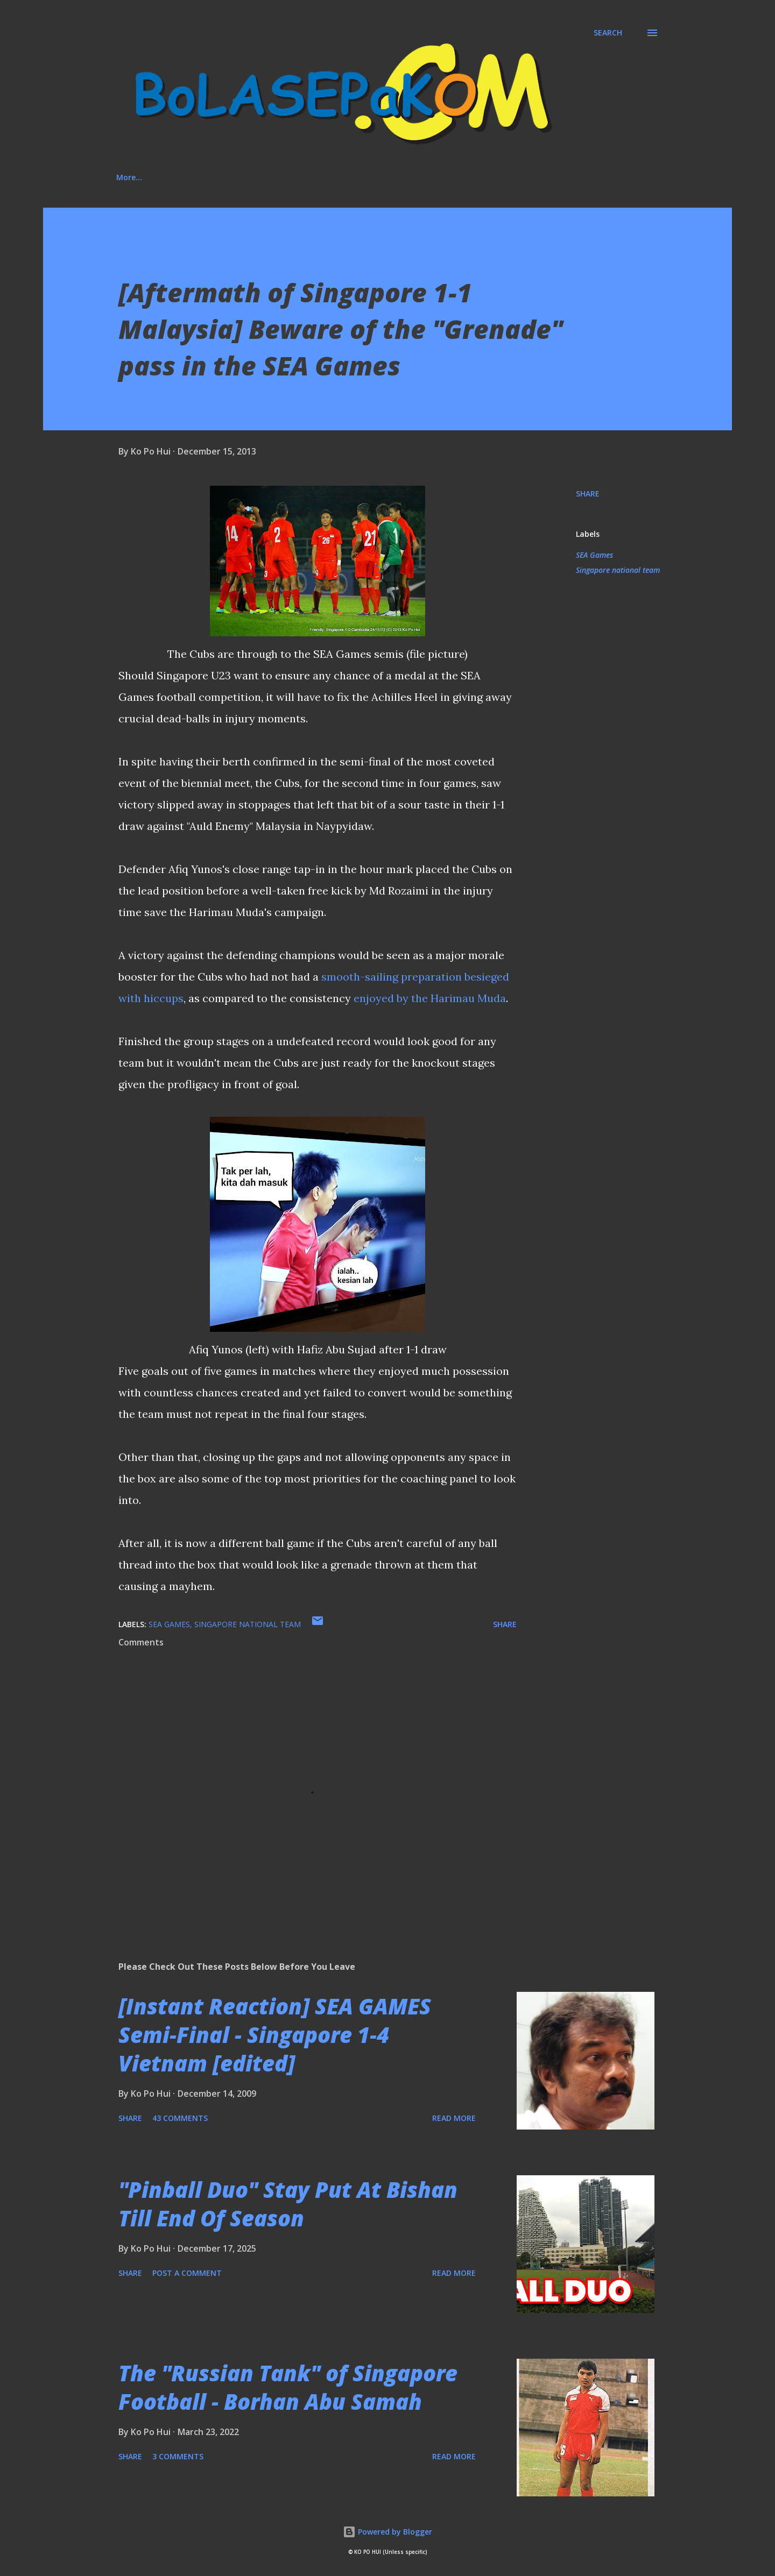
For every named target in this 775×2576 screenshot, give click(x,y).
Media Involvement (377, 177)
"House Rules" (470, 177)
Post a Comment (187, 2273)
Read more (454, 2118)
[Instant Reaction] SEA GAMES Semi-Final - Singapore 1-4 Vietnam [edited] (274, 2034)
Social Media (285, 177)
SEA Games (594, 555)
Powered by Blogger (387, 2532)
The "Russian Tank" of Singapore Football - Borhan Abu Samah (287, 2387)
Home (127, 177)
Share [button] (588, 493)
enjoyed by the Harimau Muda (430, 998)
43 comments (180, 2118)
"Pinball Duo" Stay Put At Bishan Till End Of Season (287, 2204)
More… (541, 177)
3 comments (177, 2456)
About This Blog (200, 177)
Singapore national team (618, 570)
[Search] (608, 33)
